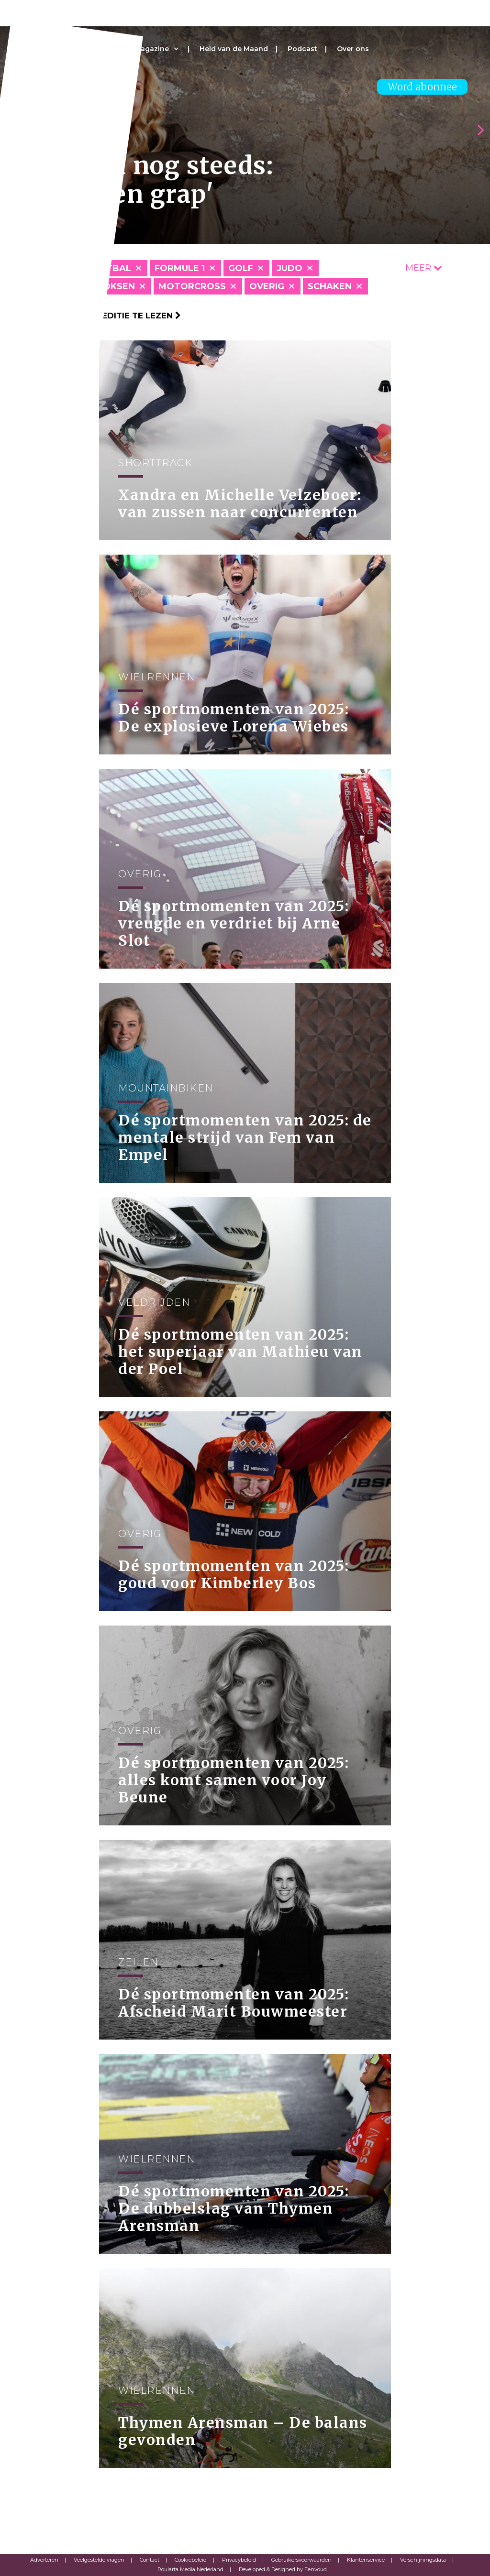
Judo (289, 268)
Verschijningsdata (423, 2559)
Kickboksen (105, 286)
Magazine (151, 48)
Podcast (302, 48)
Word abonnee (422, 87)
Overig (266, 286)
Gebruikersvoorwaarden (301, 2559)
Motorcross (192, 286)
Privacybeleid (239, 2559)
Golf (240, 268)
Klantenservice (366, 2559)
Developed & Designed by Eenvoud (283, 2569)
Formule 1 (180, 268)
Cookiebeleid (191, 2559)
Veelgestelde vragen (99, 2559)
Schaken (330, 286)
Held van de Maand (234, 48)
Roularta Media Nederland (190, 2569)
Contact (149, 2559)
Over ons (353, 48)
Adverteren (44, 2559)
